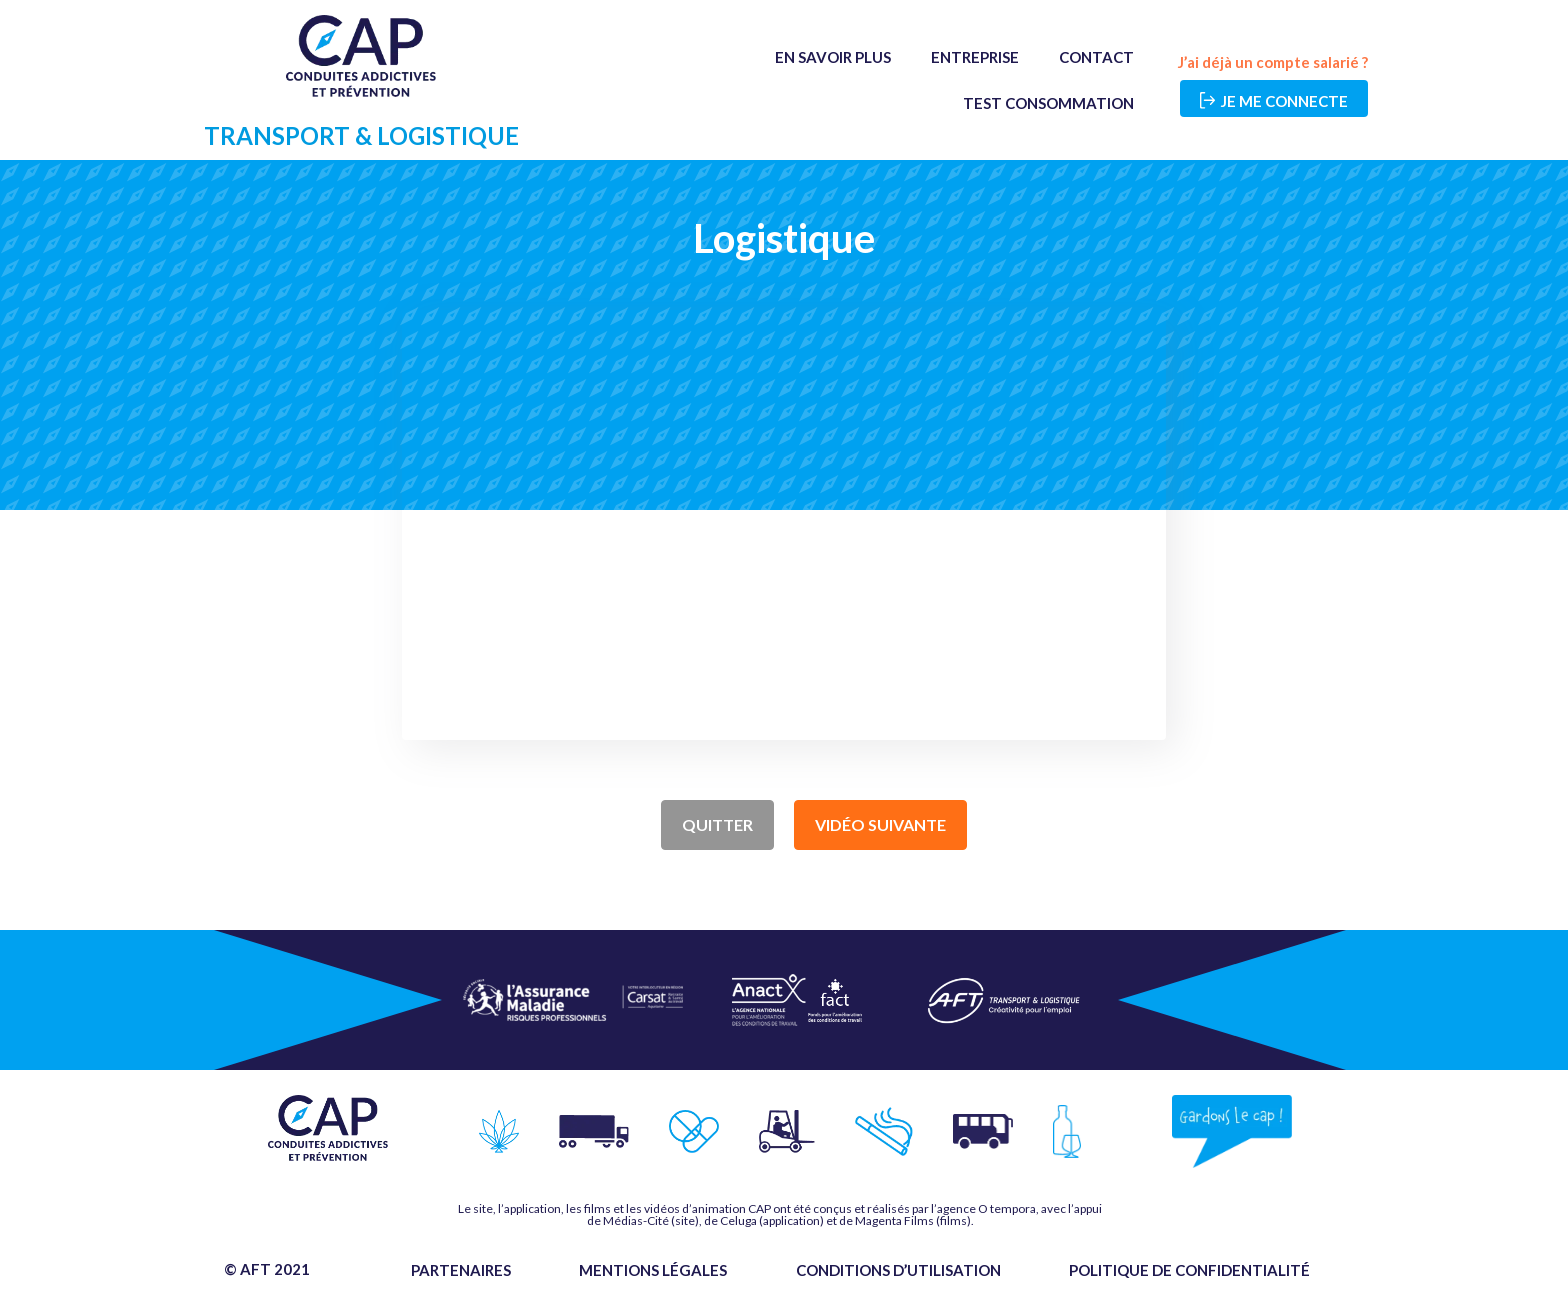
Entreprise (975, 57)
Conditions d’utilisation (898, 1270)
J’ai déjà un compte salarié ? (1273, 62)
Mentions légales (653, 1270)
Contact (1096, 57)
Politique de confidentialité (1189, 1270)
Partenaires (461, 1270)
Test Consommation (1048, 103)
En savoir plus (833, 57)
